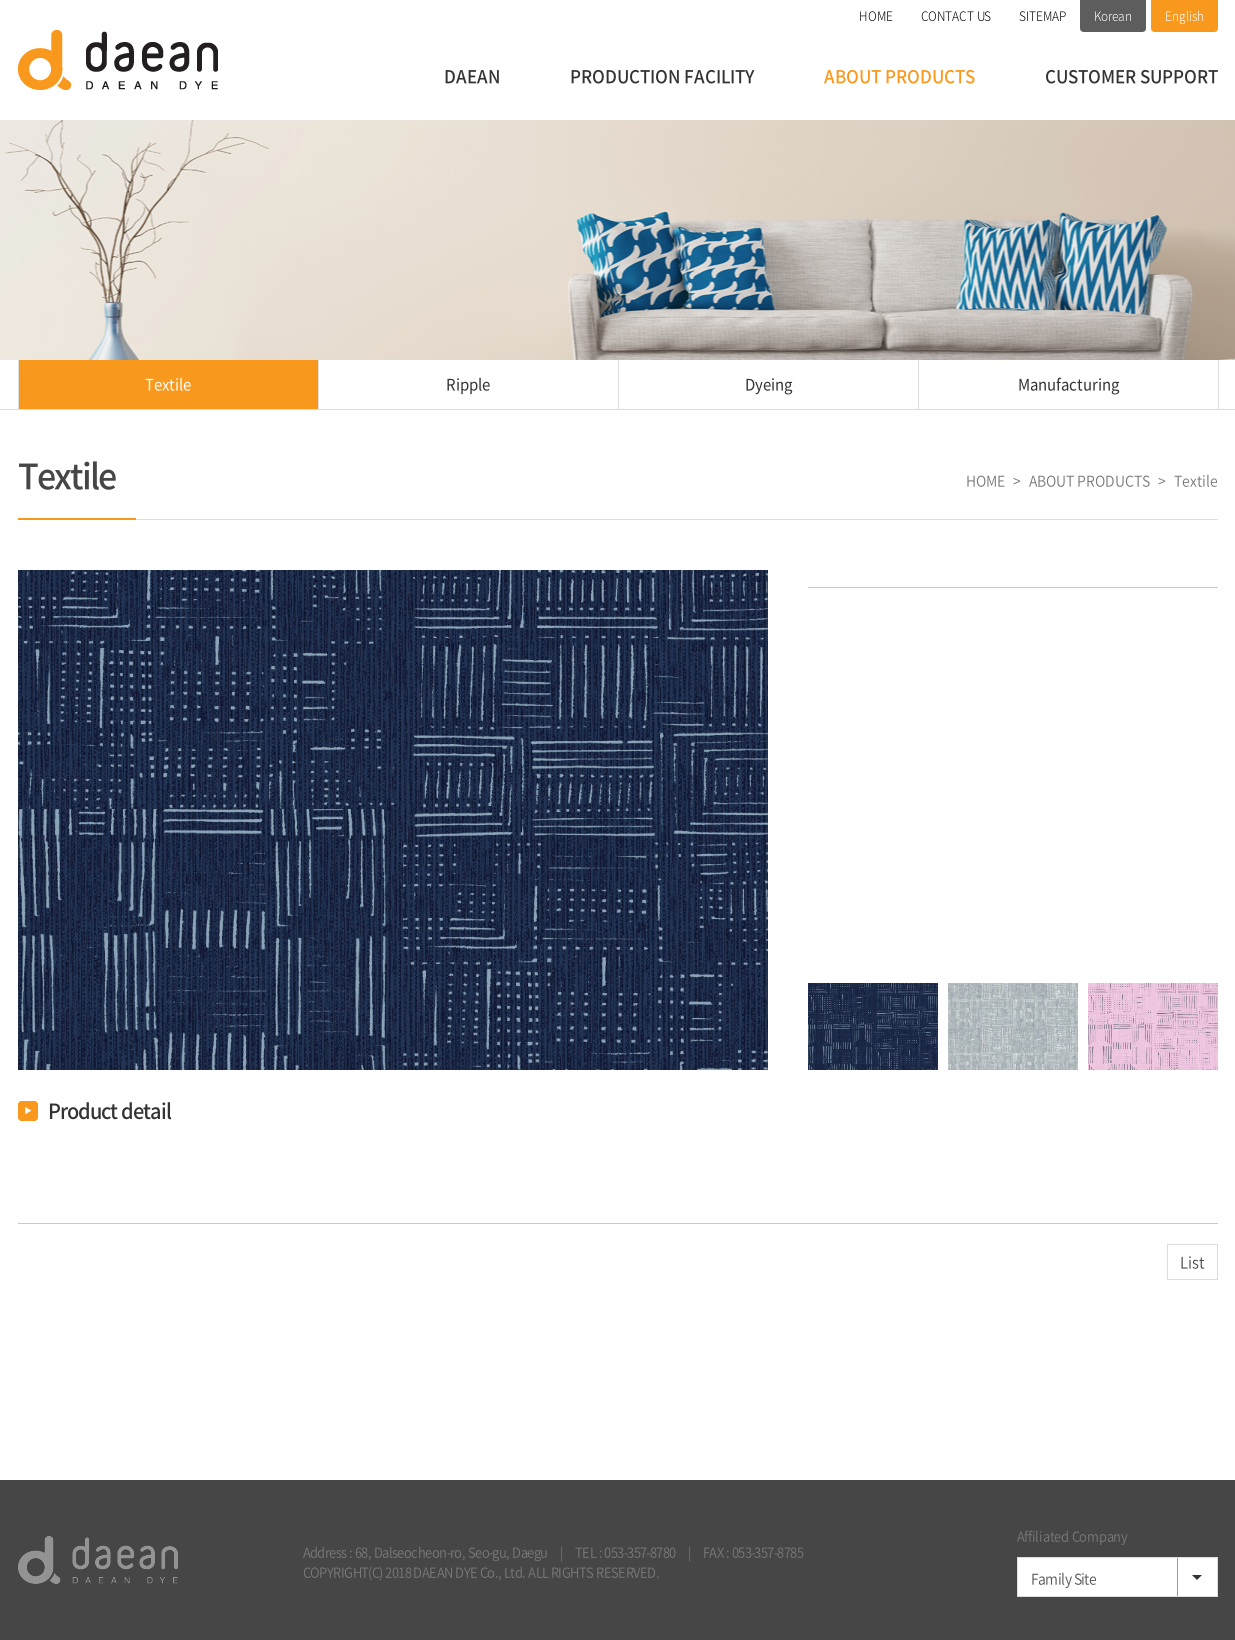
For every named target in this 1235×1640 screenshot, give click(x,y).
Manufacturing (1068, 384)
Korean (1113, 16)
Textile (168, 384)
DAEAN (472, 75)
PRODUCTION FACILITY (662, 75)
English (1184, 16)
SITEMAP (1042, 16)
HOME (876, 16)
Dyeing (768, 384)
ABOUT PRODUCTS (899, 75)
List (1192, 1262)
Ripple (468, 384)
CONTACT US (956, 16)
